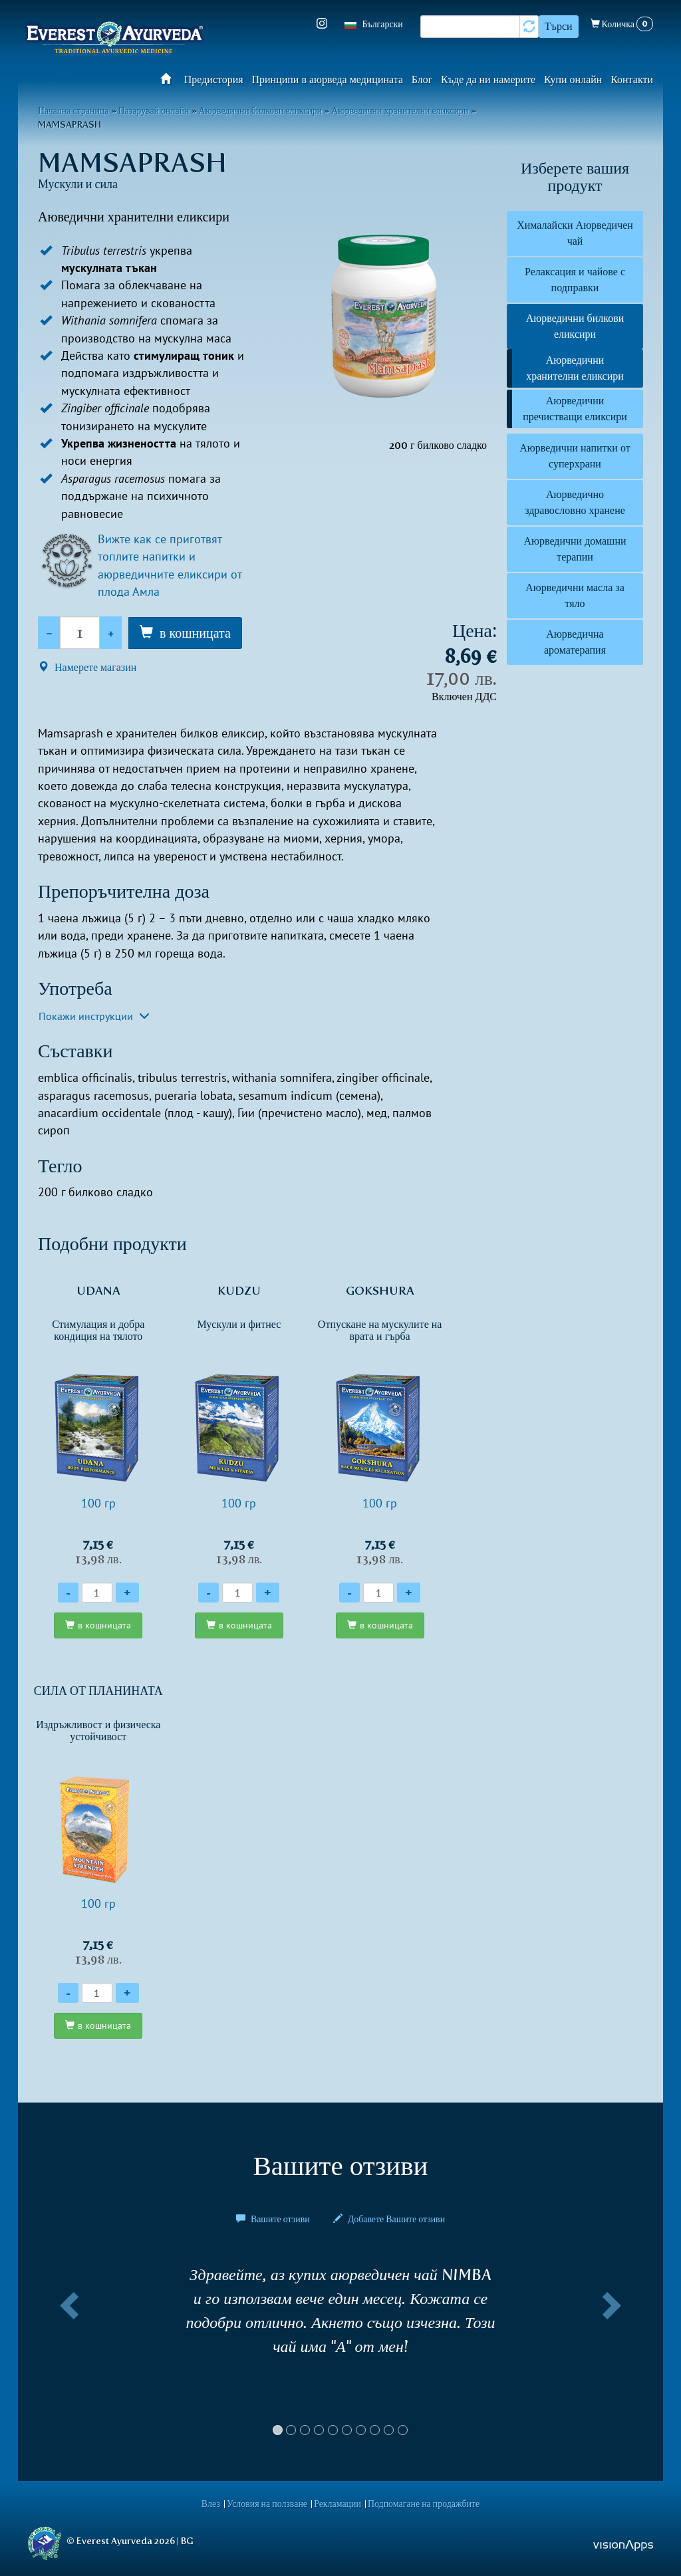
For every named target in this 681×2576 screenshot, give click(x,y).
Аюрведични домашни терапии (574, 549)
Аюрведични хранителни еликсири (575, 368)
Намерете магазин (87, 667)
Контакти (632, 79)
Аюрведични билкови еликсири (575, 326)
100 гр (98, 1425)
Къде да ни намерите (488, 79)
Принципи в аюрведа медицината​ (328, 79)
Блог (422, 79)
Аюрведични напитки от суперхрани (574, 456)
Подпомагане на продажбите (423, 2503)
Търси (559, 26)
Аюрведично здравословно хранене (575, 502)
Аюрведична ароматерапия (575, 642)
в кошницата (195, 633)
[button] (66, 2356)
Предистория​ (213, 79)
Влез (211, 2503)
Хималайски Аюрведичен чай (575, 233)
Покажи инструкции (94, 1016)
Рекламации (337, 2503)
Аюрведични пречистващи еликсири (575, 408)
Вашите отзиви (274, 2219)
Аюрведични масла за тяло (574, 595)
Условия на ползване (267, 2503)
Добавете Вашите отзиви (389, 2219)
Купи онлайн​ (573, 79)
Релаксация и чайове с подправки (575, 279)
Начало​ (170, 78)
